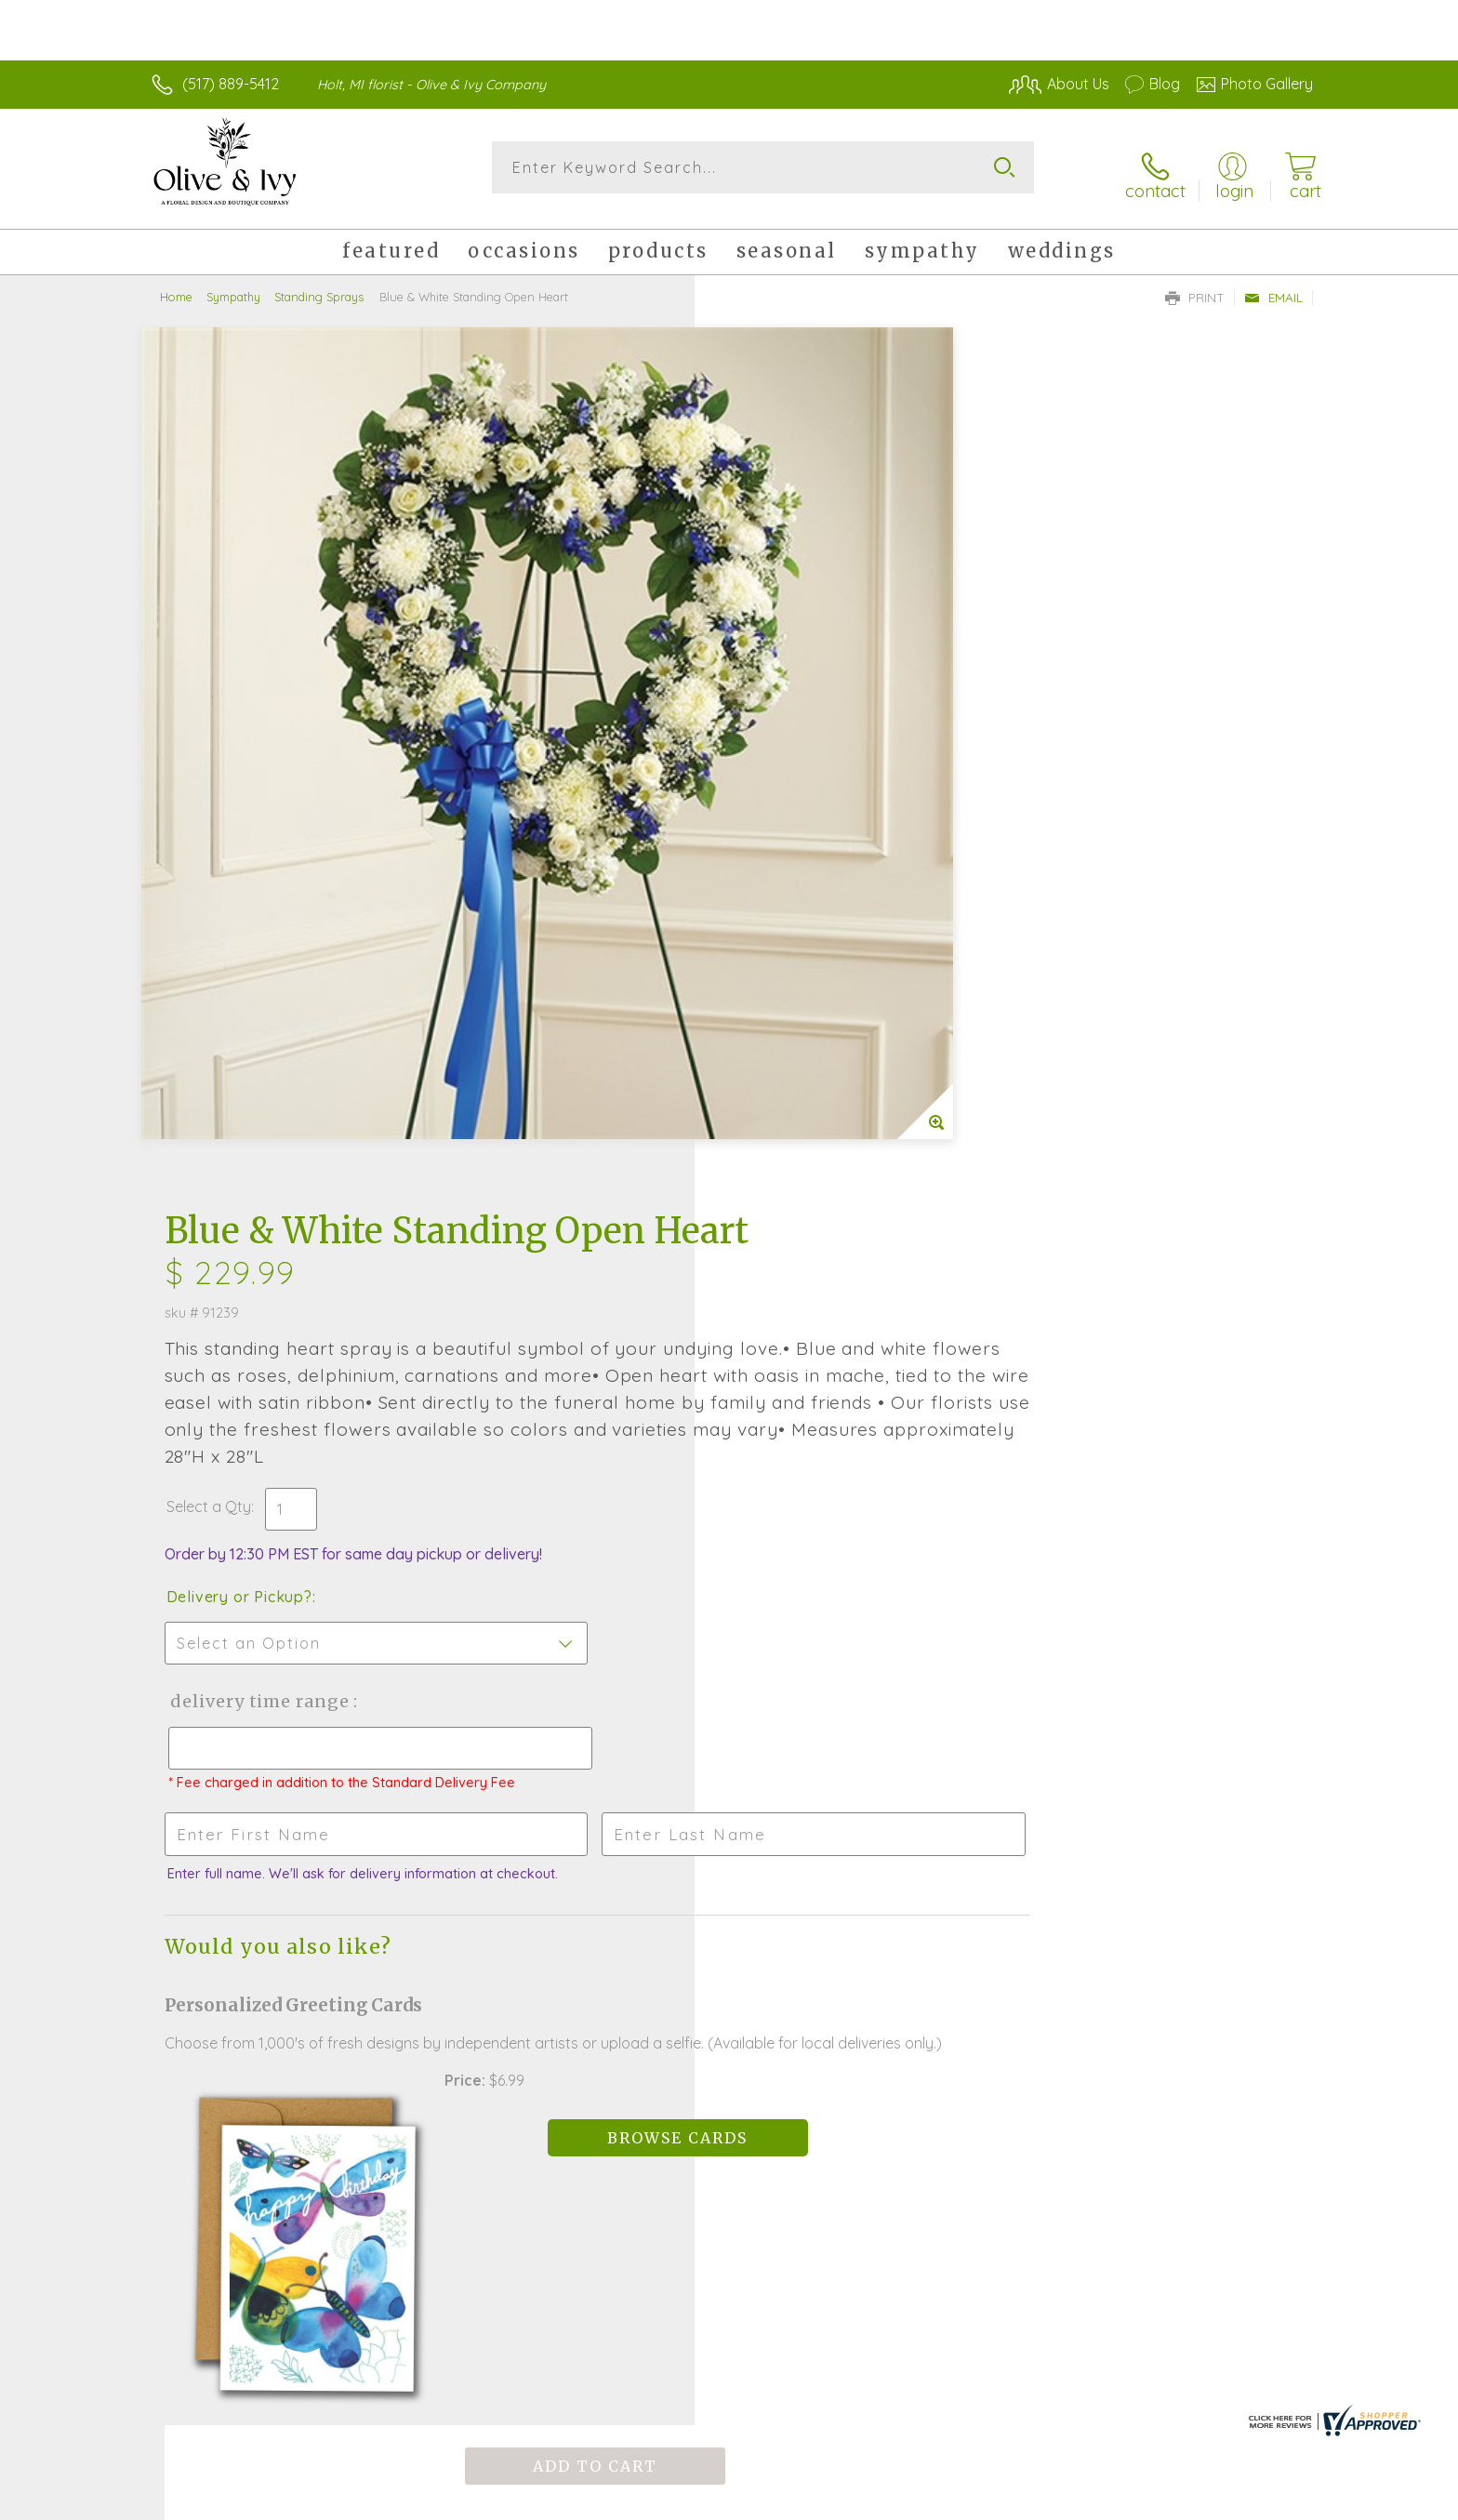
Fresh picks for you (566, 1866)
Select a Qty (773, 695)
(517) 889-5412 (230, 83)
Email (1273, 284)
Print (1195, 284)
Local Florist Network (1148, 2501)
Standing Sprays (319, 283)
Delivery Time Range (822, 890)
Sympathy (233, 283)
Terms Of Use (906, 2501)
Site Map (1263, 2501)
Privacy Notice (1015, 2501)
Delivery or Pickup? (804, 785)
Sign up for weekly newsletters (961, 1855)
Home (176, 283)
